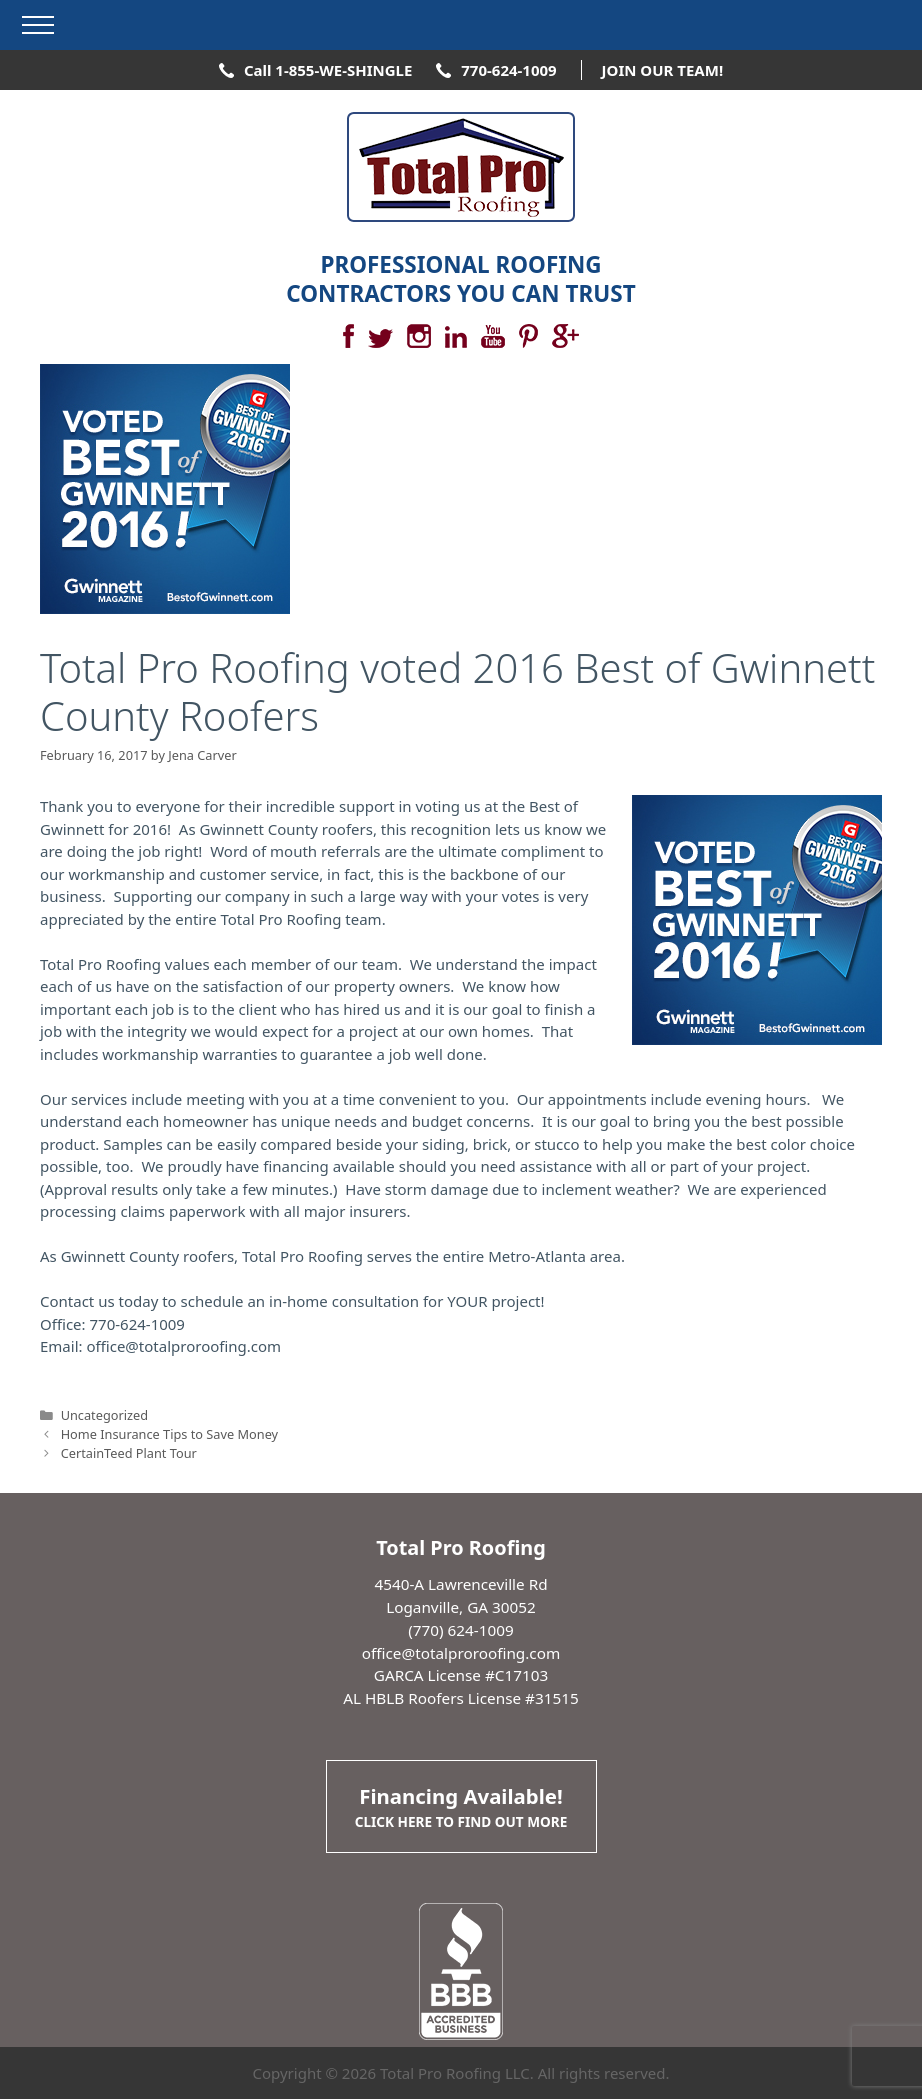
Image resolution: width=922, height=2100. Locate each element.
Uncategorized (104, 1415)
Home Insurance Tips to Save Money (169, 1434)
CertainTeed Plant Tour (129, 1453)
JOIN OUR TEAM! (663, 70)
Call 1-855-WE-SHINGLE (328, 70)
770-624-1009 (508, 70)
